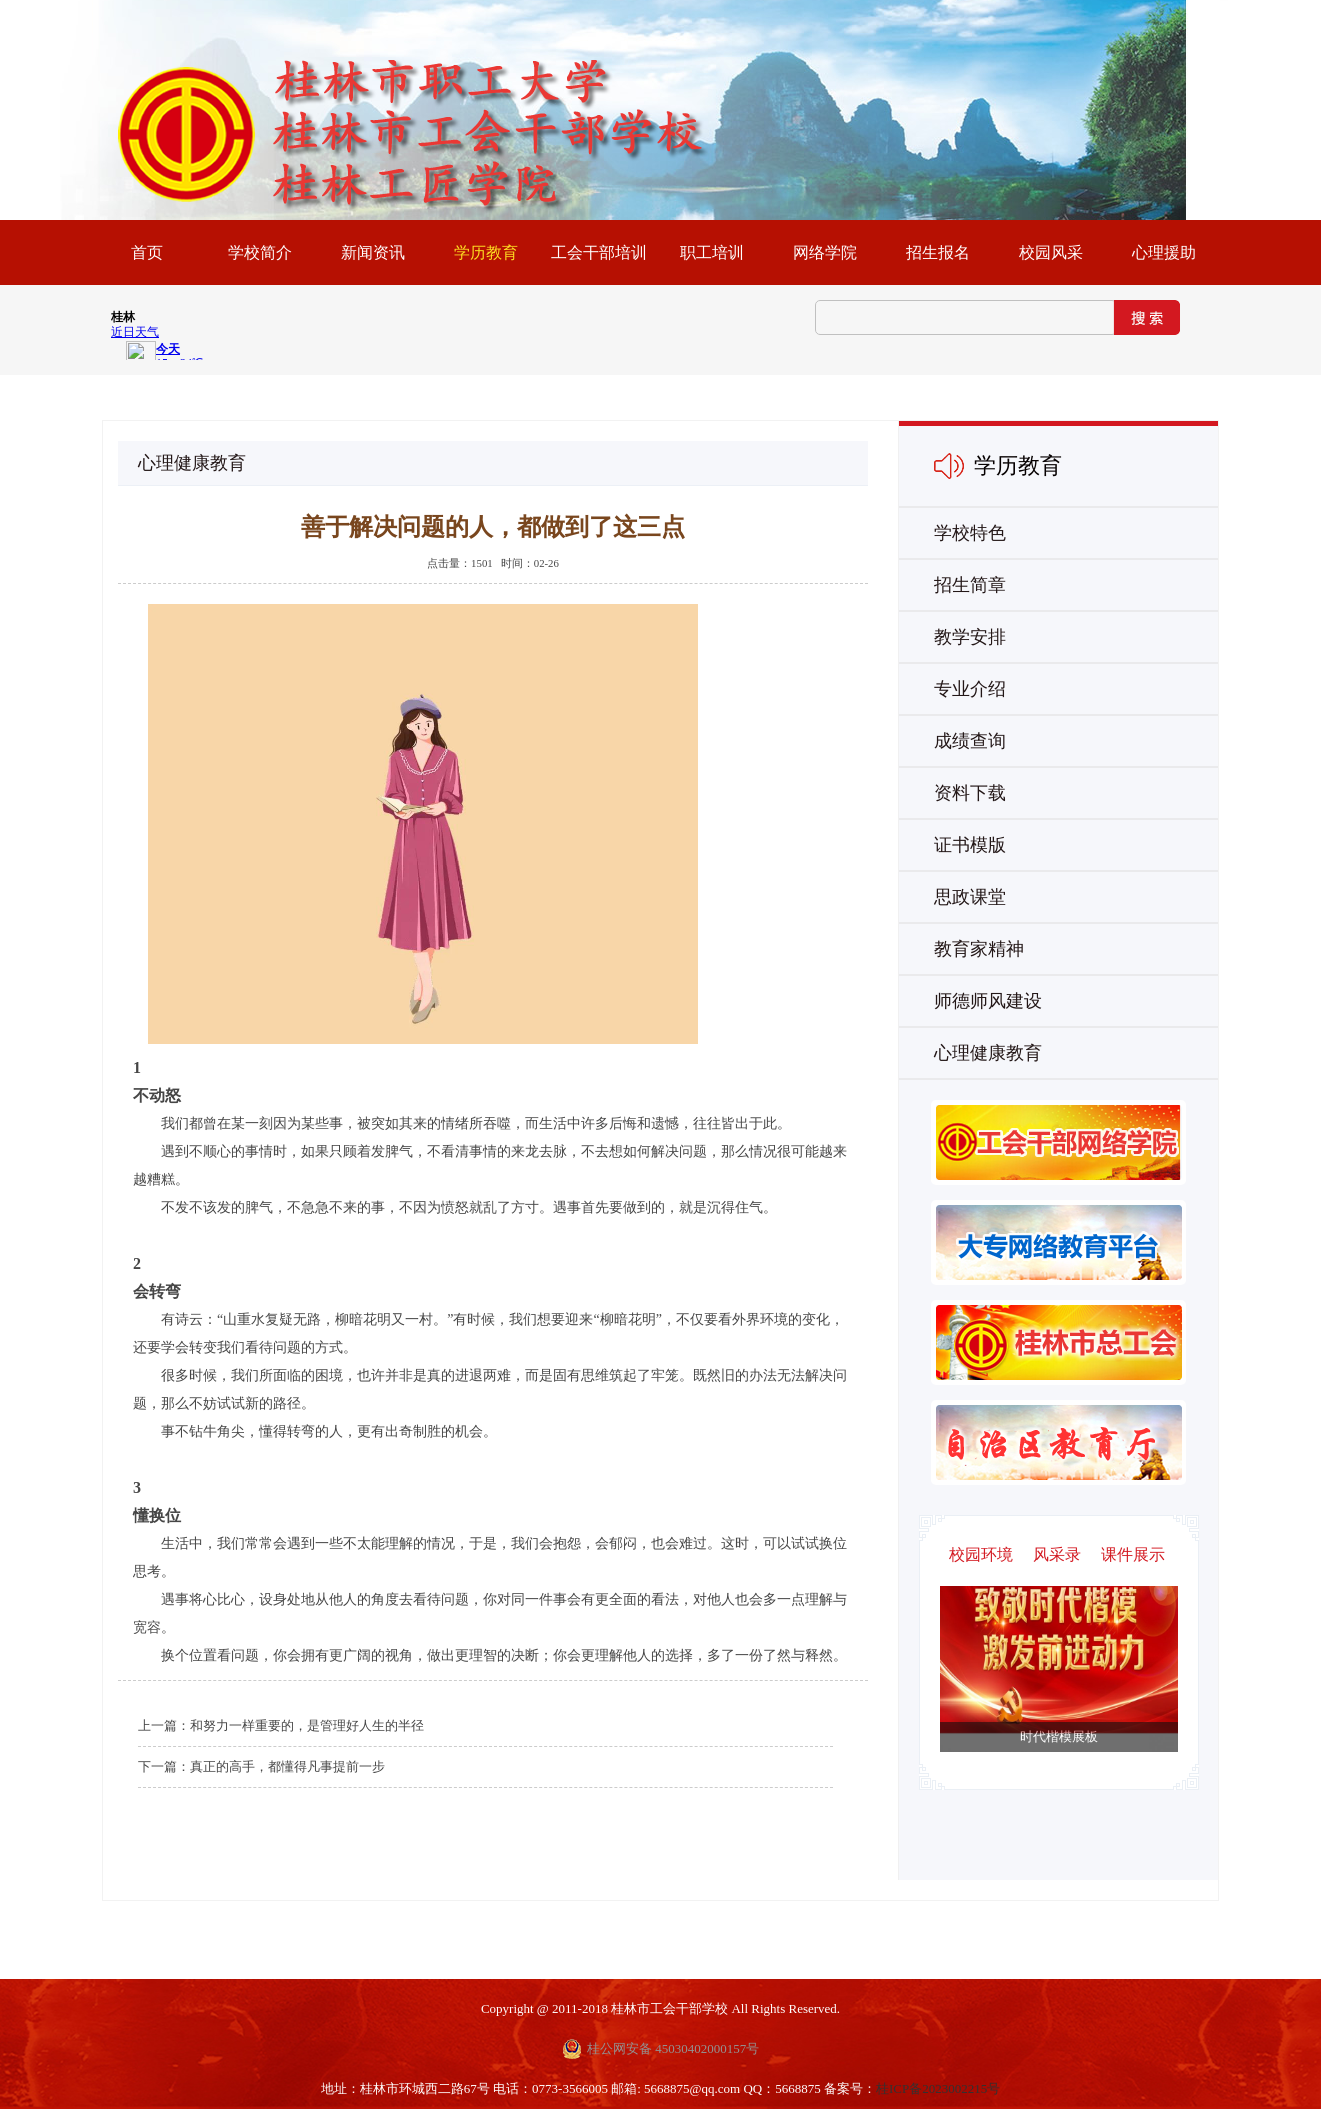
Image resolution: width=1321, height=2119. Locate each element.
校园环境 (981, 1554)
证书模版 (970, 845)
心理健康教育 (988, 1053)
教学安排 (970, 637)
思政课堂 (970, 897)
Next (1039, 1690)
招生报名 (938, 252)
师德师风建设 (988, 1001)
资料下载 (970, 793)
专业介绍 (970, 689)
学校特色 (970, 533)
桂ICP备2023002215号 (938, 2088)
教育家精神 (979, 949)
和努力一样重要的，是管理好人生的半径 (307, 1725)
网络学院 (825, 252)
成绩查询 (970, 741)
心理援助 (1164, 252)
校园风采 (1051, 252)
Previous (1078, 1690)
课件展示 (1133, 1554)
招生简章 (970, 585)
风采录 (1057, 1554)
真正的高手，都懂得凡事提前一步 (287, 1766)
